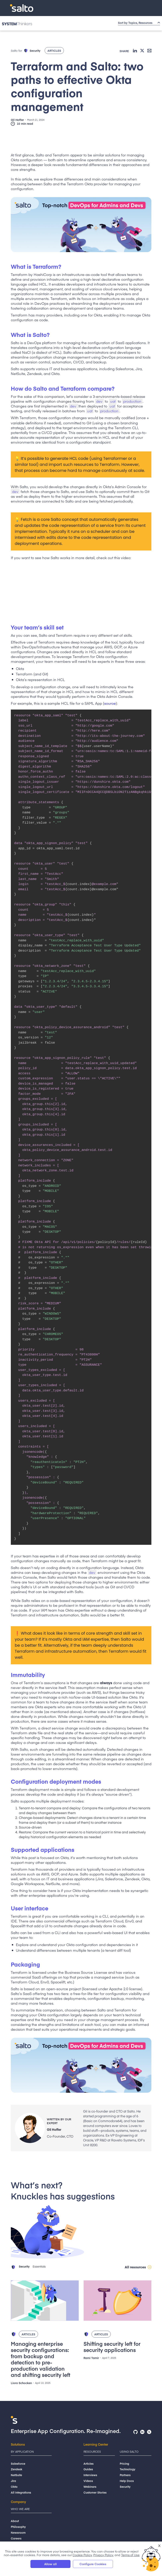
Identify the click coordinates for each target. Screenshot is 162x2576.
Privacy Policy (103, 2555)
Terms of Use (130, 2555)
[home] (21, 8)
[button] (151, 9)
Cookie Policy (82, 2555)
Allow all (50, 2564)
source (110, 702)
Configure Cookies (92, 2564)
